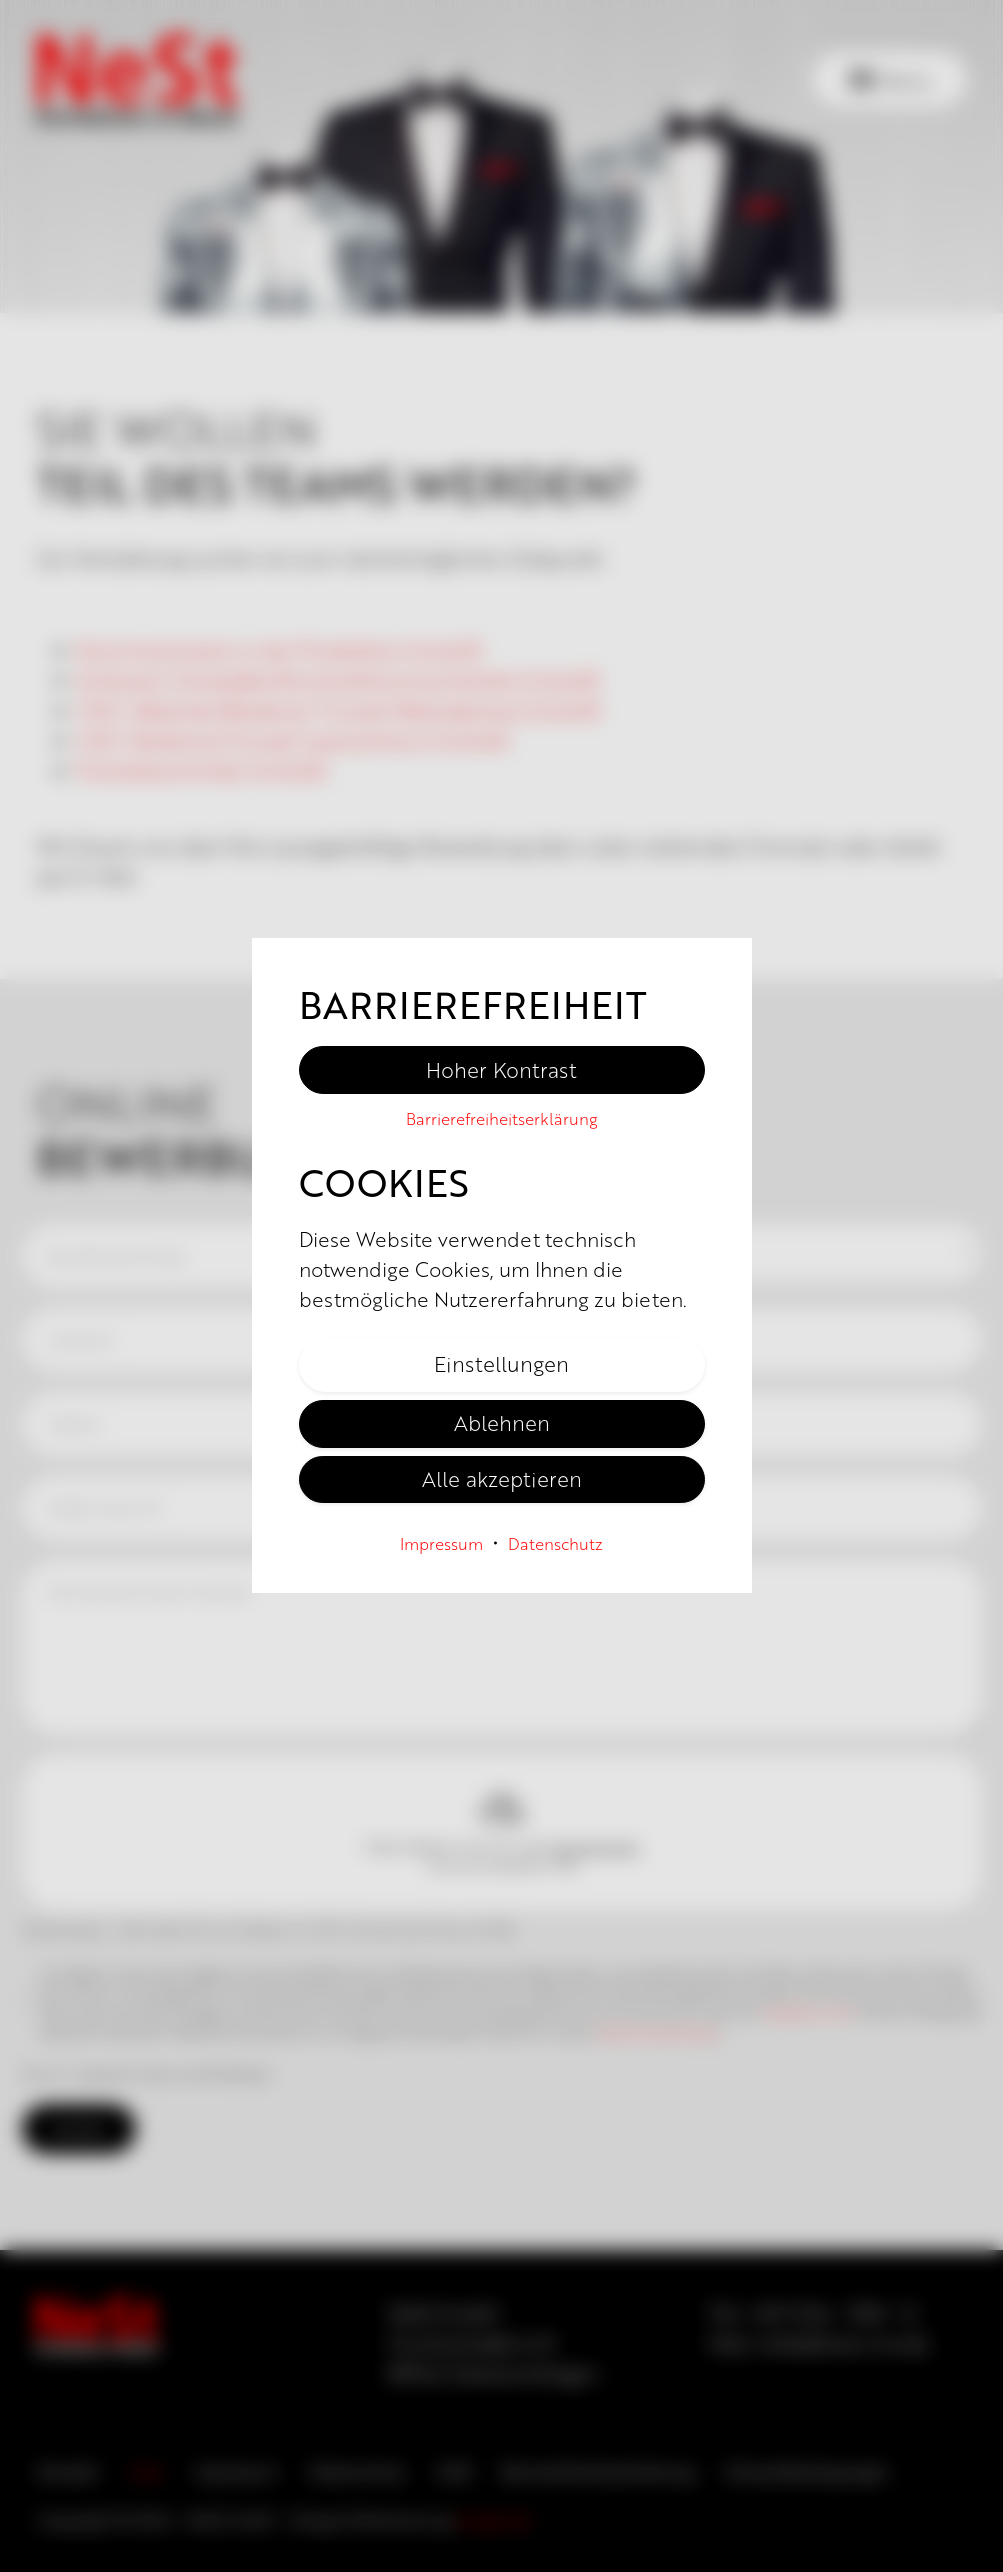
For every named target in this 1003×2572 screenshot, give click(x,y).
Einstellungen (501, 1363)
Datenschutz (555, 1543)
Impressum (441, 1543)
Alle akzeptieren (502, 1478)
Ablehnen (502, 1422)
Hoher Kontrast (501, 1069)
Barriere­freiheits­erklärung (502, 1118)
